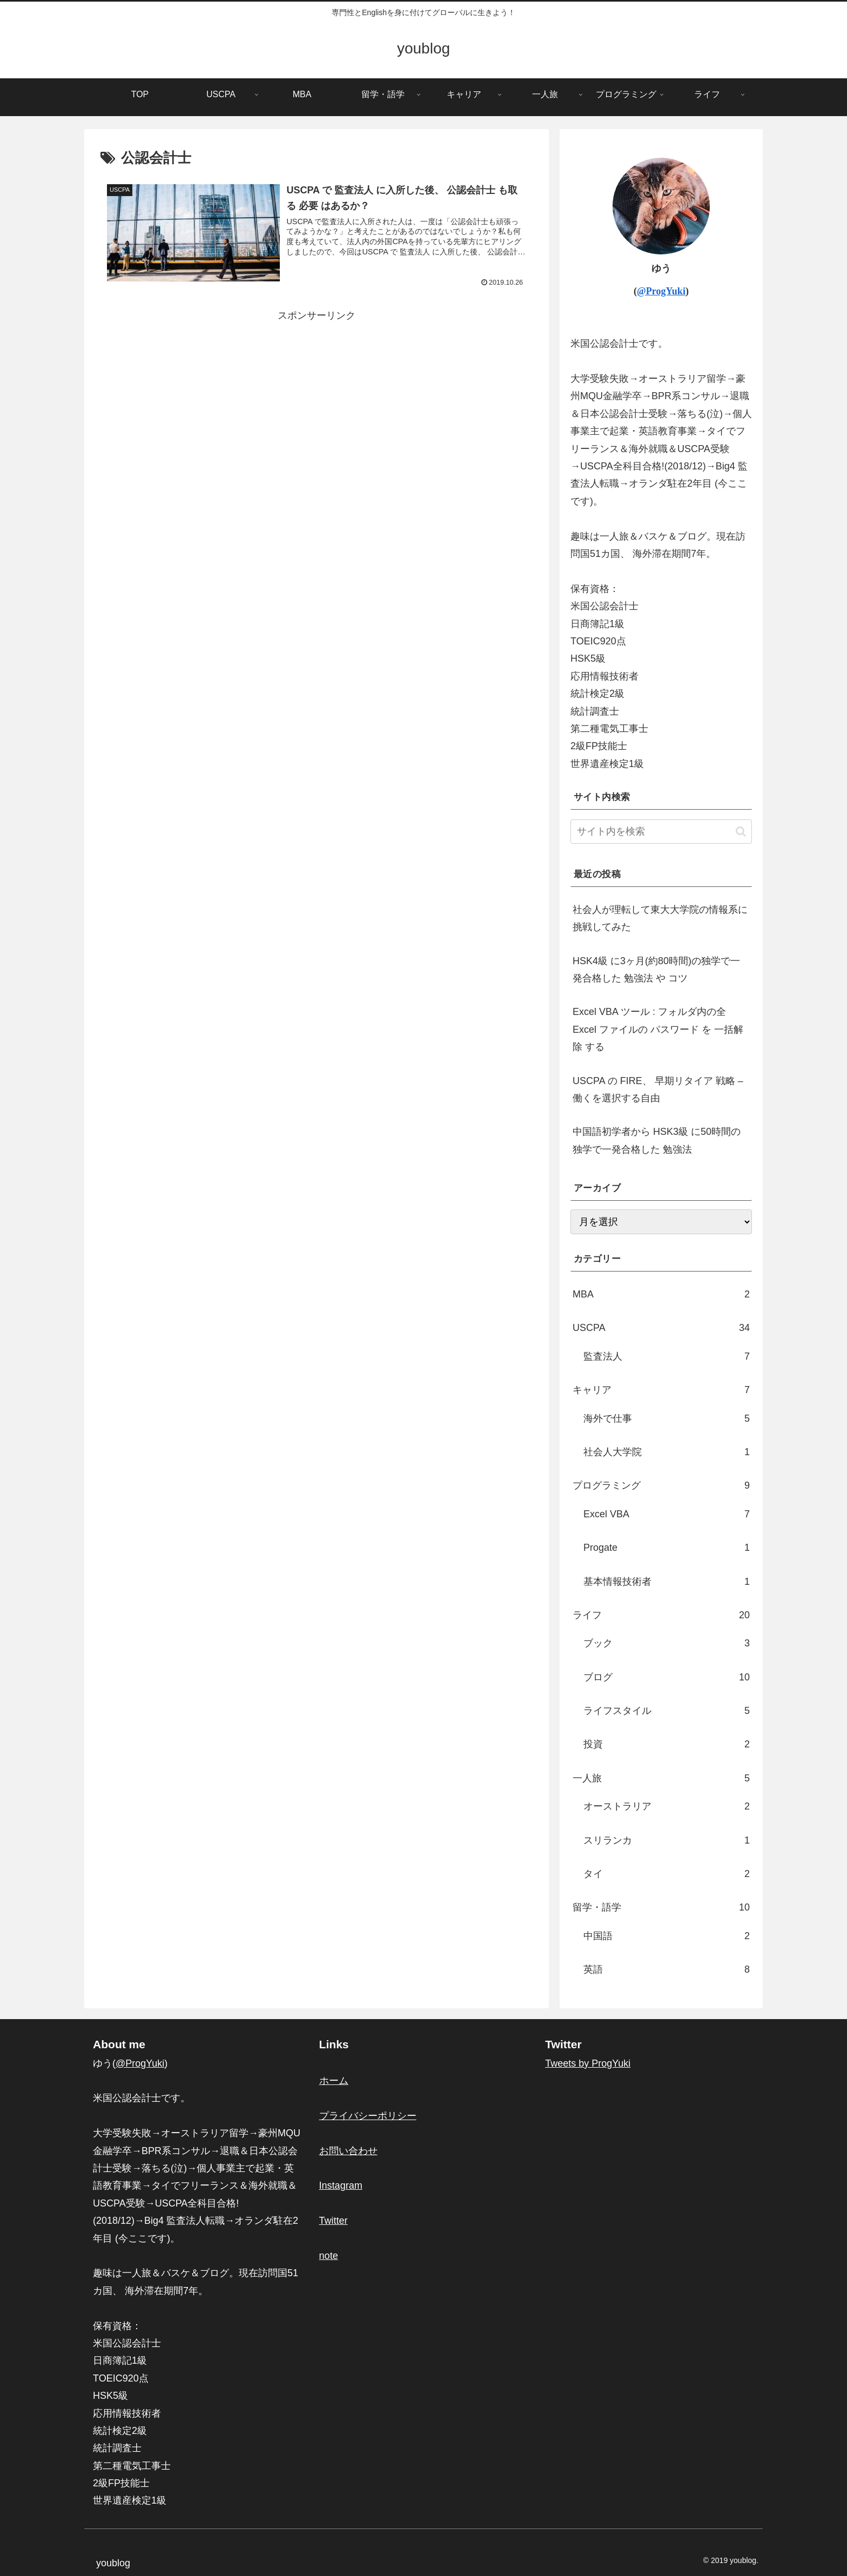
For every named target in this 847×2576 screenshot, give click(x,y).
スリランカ (666, 1840)
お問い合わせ (348, 2150)
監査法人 (666, 1356)
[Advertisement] (316, 399)
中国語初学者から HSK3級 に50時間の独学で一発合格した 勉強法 (657, 1140)
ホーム (333, 2080)
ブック (666, 1643)
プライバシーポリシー (367, 2115)
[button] (740, 831)
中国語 (666, 1936)
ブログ (666, 1677)
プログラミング (661, 1485)
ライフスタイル (666, 1710)
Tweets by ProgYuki (587, 2063)
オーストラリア (666, 1806)
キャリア (661, 1389)
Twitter (333, 2220)
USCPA (661, 1327)
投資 (666, 1744)
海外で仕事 (666, 1418)
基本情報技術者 (666, 1581)
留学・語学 (661, 1907)
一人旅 (661, 1778)
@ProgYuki (661, 291)
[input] (661, 831)
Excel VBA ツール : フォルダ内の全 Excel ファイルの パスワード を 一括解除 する (658, 1029)
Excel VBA (666, 1514)
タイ (666, 1873)
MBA (661, 1294)
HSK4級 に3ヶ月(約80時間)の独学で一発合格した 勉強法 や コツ (656, 970)
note (328, 2255)
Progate (666, 1547)
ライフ (661, 1615)
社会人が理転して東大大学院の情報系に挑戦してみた (660, 918)
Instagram (340, 2185)
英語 (666, 1969)
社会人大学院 (666, 1452)
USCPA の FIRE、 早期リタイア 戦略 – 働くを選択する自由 (658, 1089)
